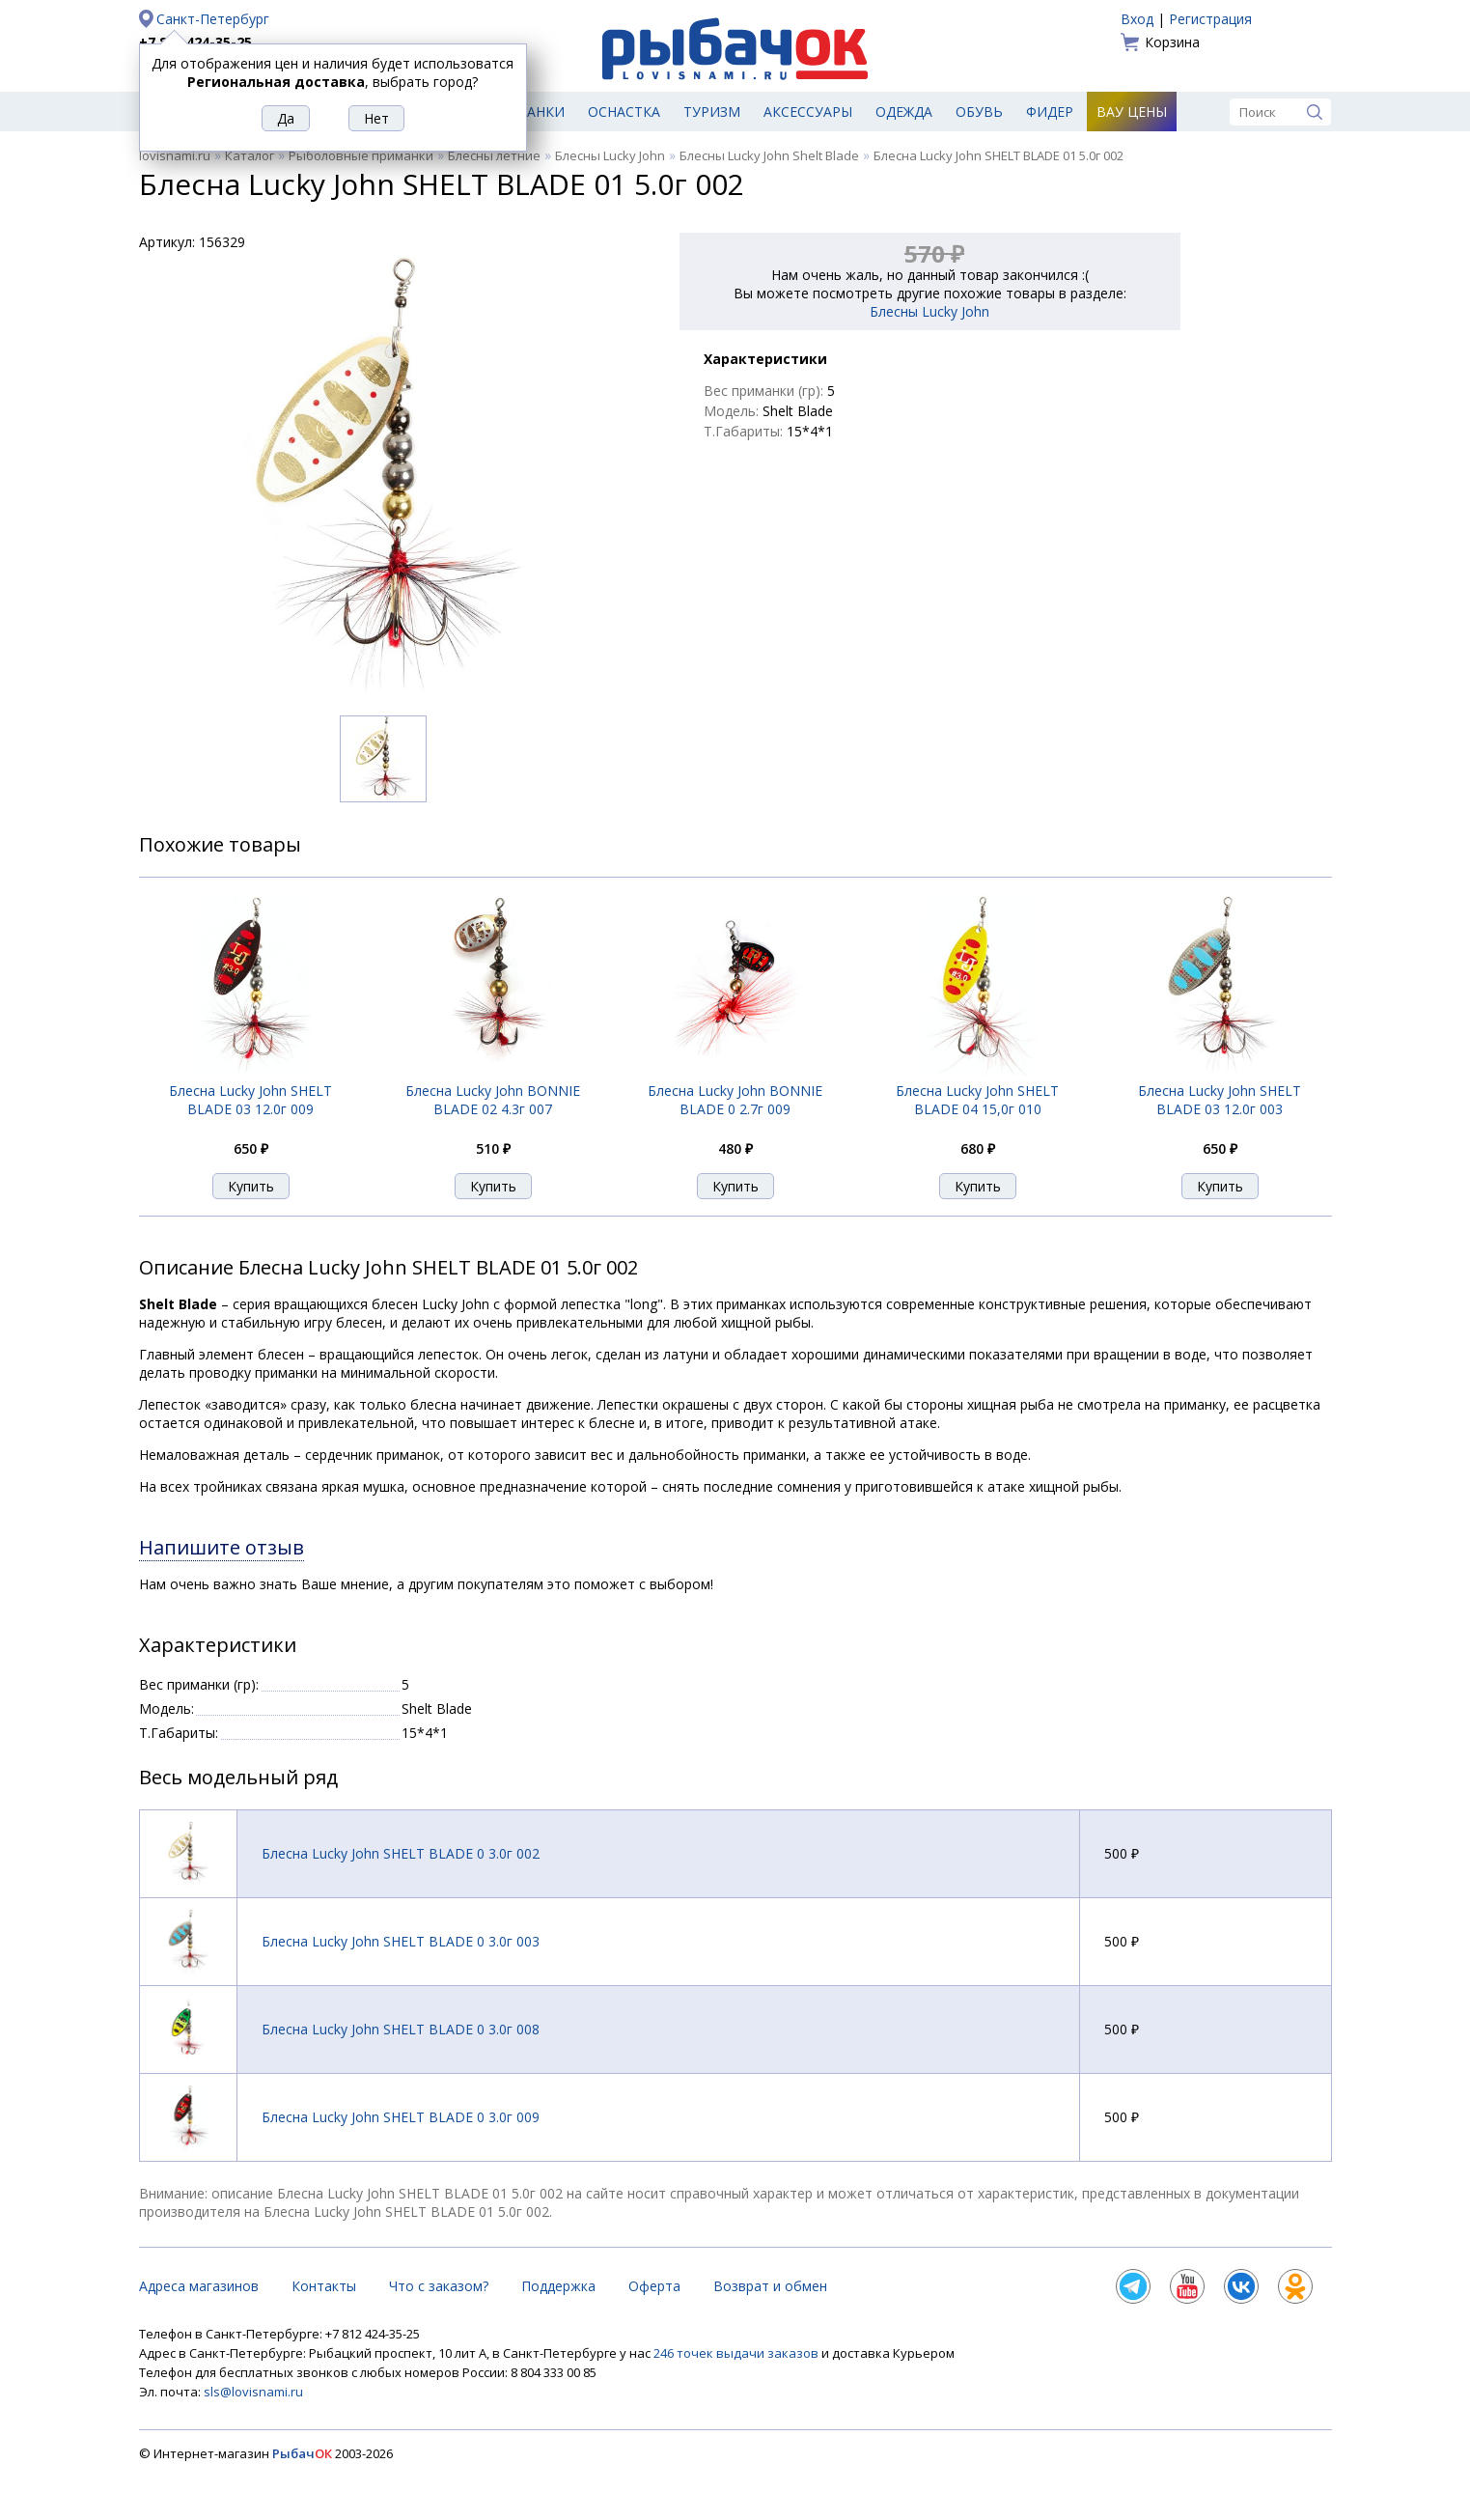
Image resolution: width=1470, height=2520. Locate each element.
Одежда (903, 111)
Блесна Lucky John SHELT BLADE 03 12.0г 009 (250, 1099)
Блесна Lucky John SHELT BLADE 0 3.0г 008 (401, 2029)
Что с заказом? (438, 2286)
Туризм (711, 111)
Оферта (654, 2286)
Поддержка (558, 2286)
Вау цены (1131, 111)
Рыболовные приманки (361, 155)
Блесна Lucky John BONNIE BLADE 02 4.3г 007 (492, 1099)
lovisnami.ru (174, 155)
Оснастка (624, 111)
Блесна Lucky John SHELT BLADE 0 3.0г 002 (401, 1853)
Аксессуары (807, 111)
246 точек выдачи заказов (737, 2353)
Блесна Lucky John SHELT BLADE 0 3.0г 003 (401, 1941)
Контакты (323, 2286)
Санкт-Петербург (212, 19)
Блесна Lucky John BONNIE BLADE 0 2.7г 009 (735, 1099)
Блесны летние (494, 155)
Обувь (979, 111)
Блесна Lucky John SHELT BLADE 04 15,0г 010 (977, 1099)
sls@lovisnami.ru (253, 2391)
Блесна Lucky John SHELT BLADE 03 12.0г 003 (1219, 1099)
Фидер (1049, 111)
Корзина (1172, 42)
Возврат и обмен (770, 2286)
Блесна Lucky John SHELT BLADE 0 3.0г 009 (401, 2117)
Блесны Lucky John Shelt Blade (769, 155)
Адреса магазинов (199, 2286)
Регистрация (1210, 19)
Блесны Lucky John (610, 155)
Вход (1137, 19)
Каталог (249, 155)
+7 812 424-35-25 (195, 42)
